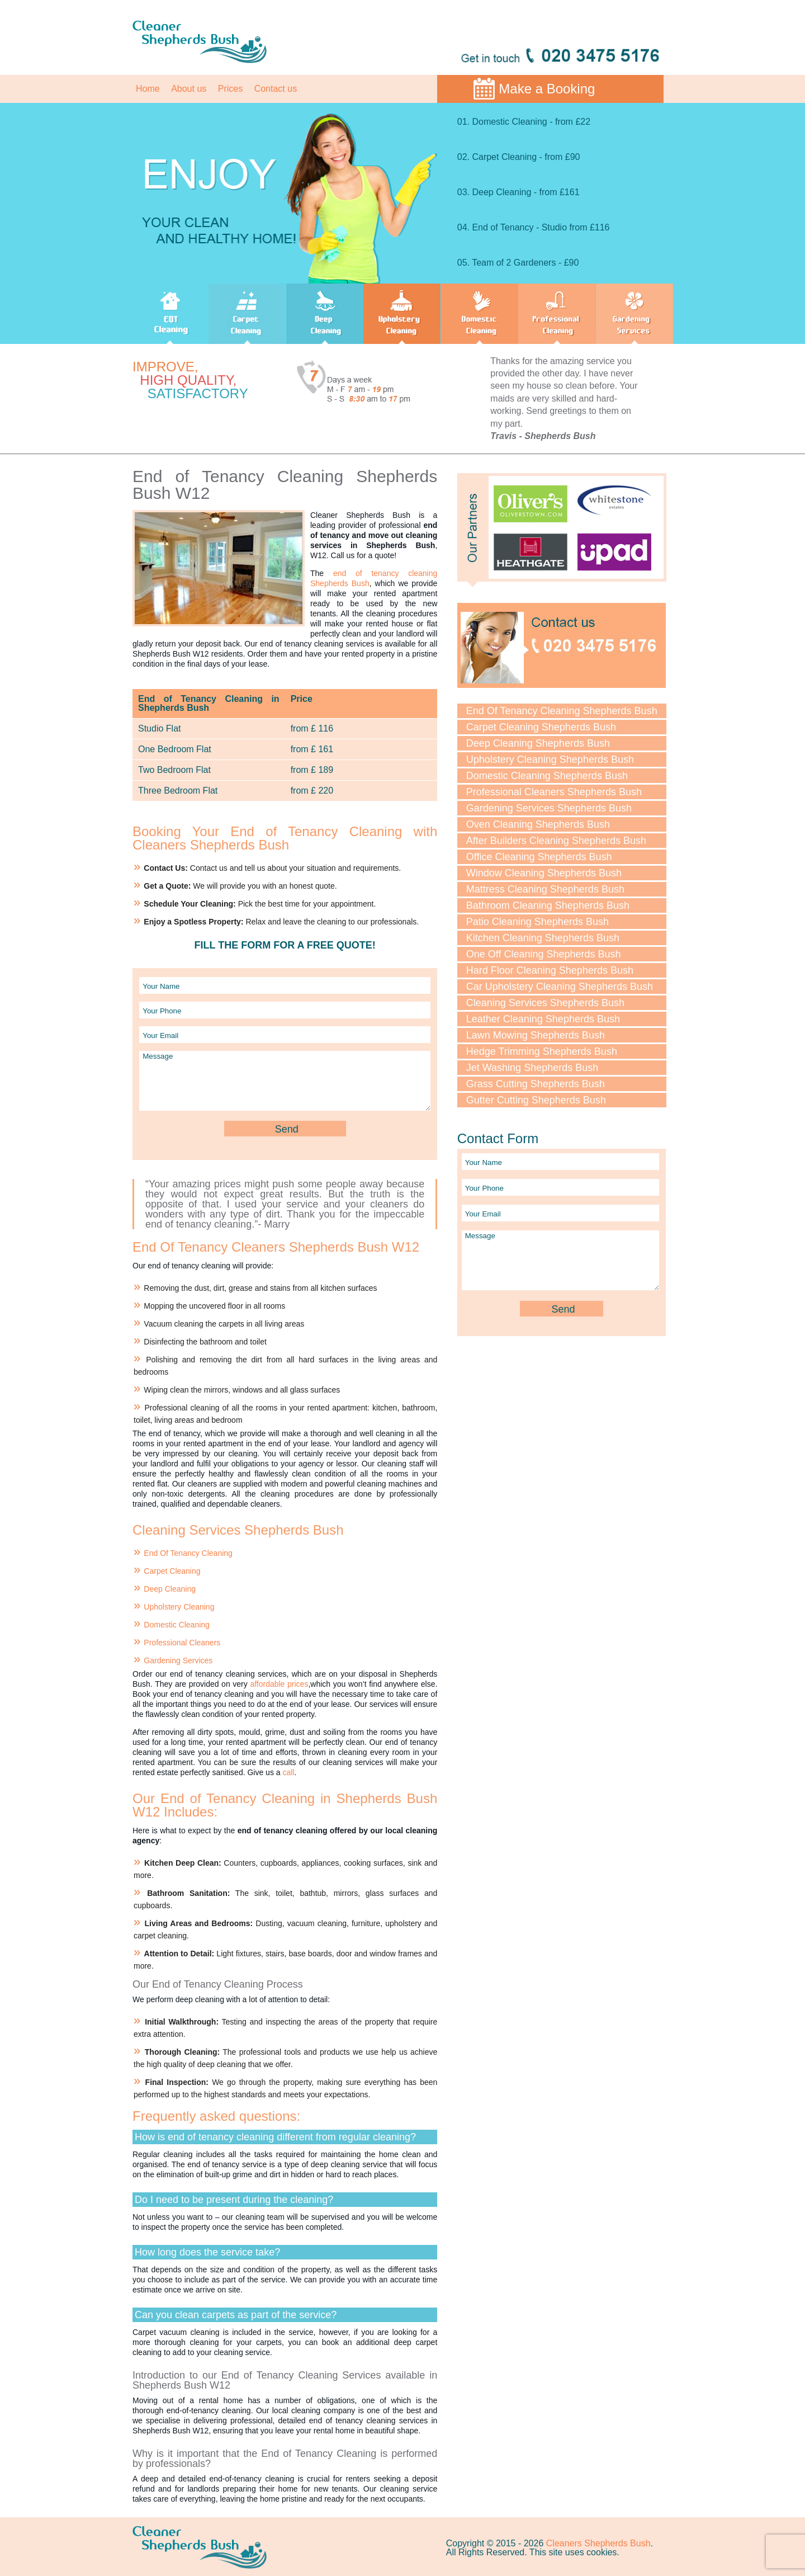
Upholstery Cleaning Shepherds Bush (550, 759)
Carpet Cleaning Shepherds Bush (541, 727)
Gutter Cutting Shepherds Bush (536, 1100)
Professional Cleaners (182, 1642)
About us (188, 88)
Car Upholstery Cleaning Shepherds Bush (559, 986)
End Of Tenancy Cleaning (188, 1553)
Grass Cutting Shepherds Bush (535, 1083)
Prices (230, 88)
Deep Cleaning (170, 1588)
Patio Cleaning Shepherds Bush (537, 921)
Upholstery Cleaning (179, 1606)
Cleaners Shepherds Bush (598, 2543)
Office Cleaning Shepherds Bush (539, 856)
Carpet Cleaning (172, 1571)
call (288, 1772)
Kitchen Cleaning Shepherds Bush (542, 937)
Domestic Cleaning (177, 1624)
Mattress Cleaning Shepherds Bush (545, 889)
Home (148, 88)
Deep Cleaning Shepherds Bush (538, 743)
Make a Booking (547, 88)
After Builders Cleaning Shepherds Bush (556, 840)
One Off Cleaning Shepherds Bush (543, 954)
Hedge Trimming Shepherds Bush (541, 1051)
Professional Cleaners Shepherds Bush (554, 792)
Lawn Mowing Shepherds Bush (535, 1035)
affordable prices (279, 1683)
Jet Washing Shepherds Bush (532, 1067)
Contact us (275, 88)
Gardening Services (178, 1660)
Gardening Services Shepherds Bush (549, 808)
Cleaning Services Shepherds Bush (545, 1002)
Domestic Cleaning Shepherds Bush (547, 775)
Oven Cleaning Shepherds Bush (538, 824)
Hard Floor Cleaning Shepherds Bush (549, 970)
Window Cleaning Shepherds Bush (544, 873)
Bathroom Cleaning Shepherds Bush (547, 905)
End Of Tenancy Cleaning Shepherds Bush (561, 710)
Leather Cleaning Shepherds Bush (543, 1019)
